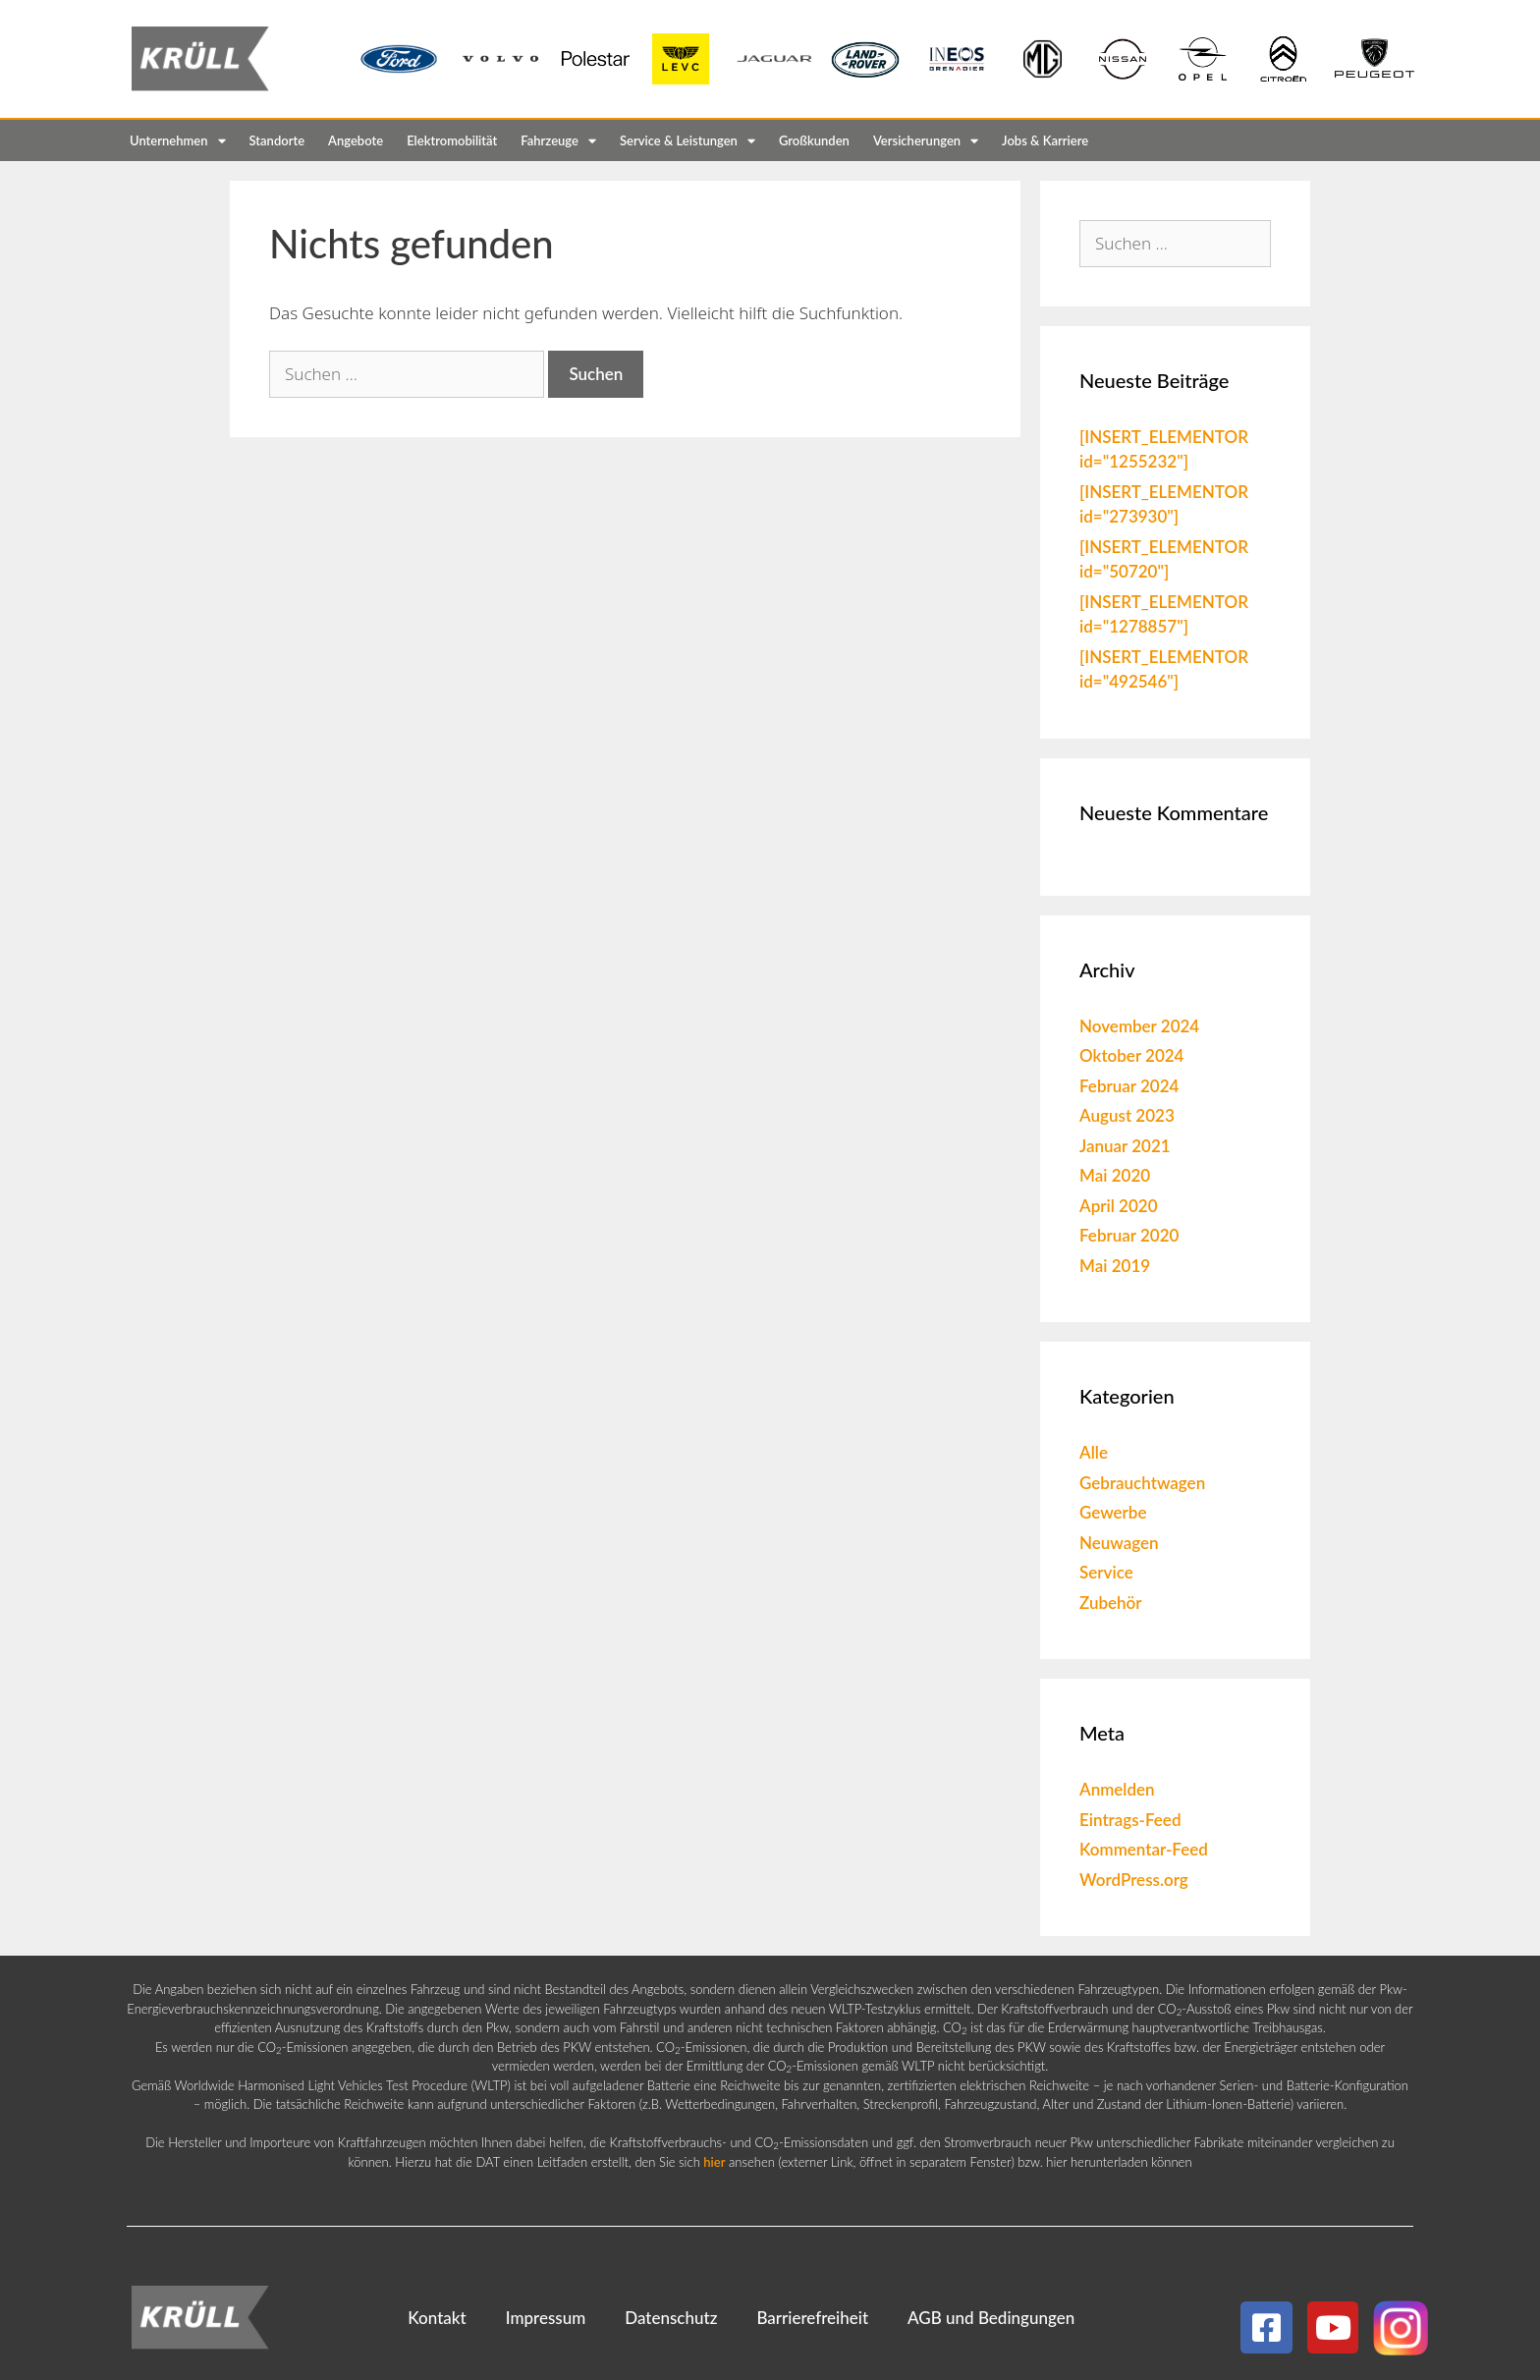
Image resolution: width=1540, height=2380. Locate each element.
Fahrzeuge (558, 141)
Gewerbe (1113, 1512)
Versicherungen (925, 141)
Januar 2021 (1125, 1145)
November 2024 (1139, 1026)
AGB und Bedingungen (991, 2317)
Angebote (355, 140)
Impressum (546, 2317)
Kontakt (437, 2317)
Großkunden (814, 140)
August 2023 (1127, 1115)
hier (714, 2162)
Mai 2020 (1114, 1175)
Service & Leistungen (687, 141)
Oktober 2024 (1131, 1055)
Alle (1093, 1452)
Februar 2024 (1129, 1086)
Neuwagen (1119, 1542)
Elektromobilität (452, 140)
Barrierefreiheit (812, 2317)
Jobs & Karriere (1045, 140)
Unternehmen (178, 141)
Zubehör (1110, 1602)
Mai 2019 (1114, 1265)
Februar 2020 (1129, 1235)
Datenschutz (671, 2317)
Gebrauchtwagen (1142, 1482)
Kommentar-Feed (1143, 1849)
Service (1106, 1572)
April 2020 (1118, 1205)
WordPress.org (1133, 1879)
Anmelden (1117, 1789)
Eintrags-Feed (1130, 1819)
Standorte (277, 140)
